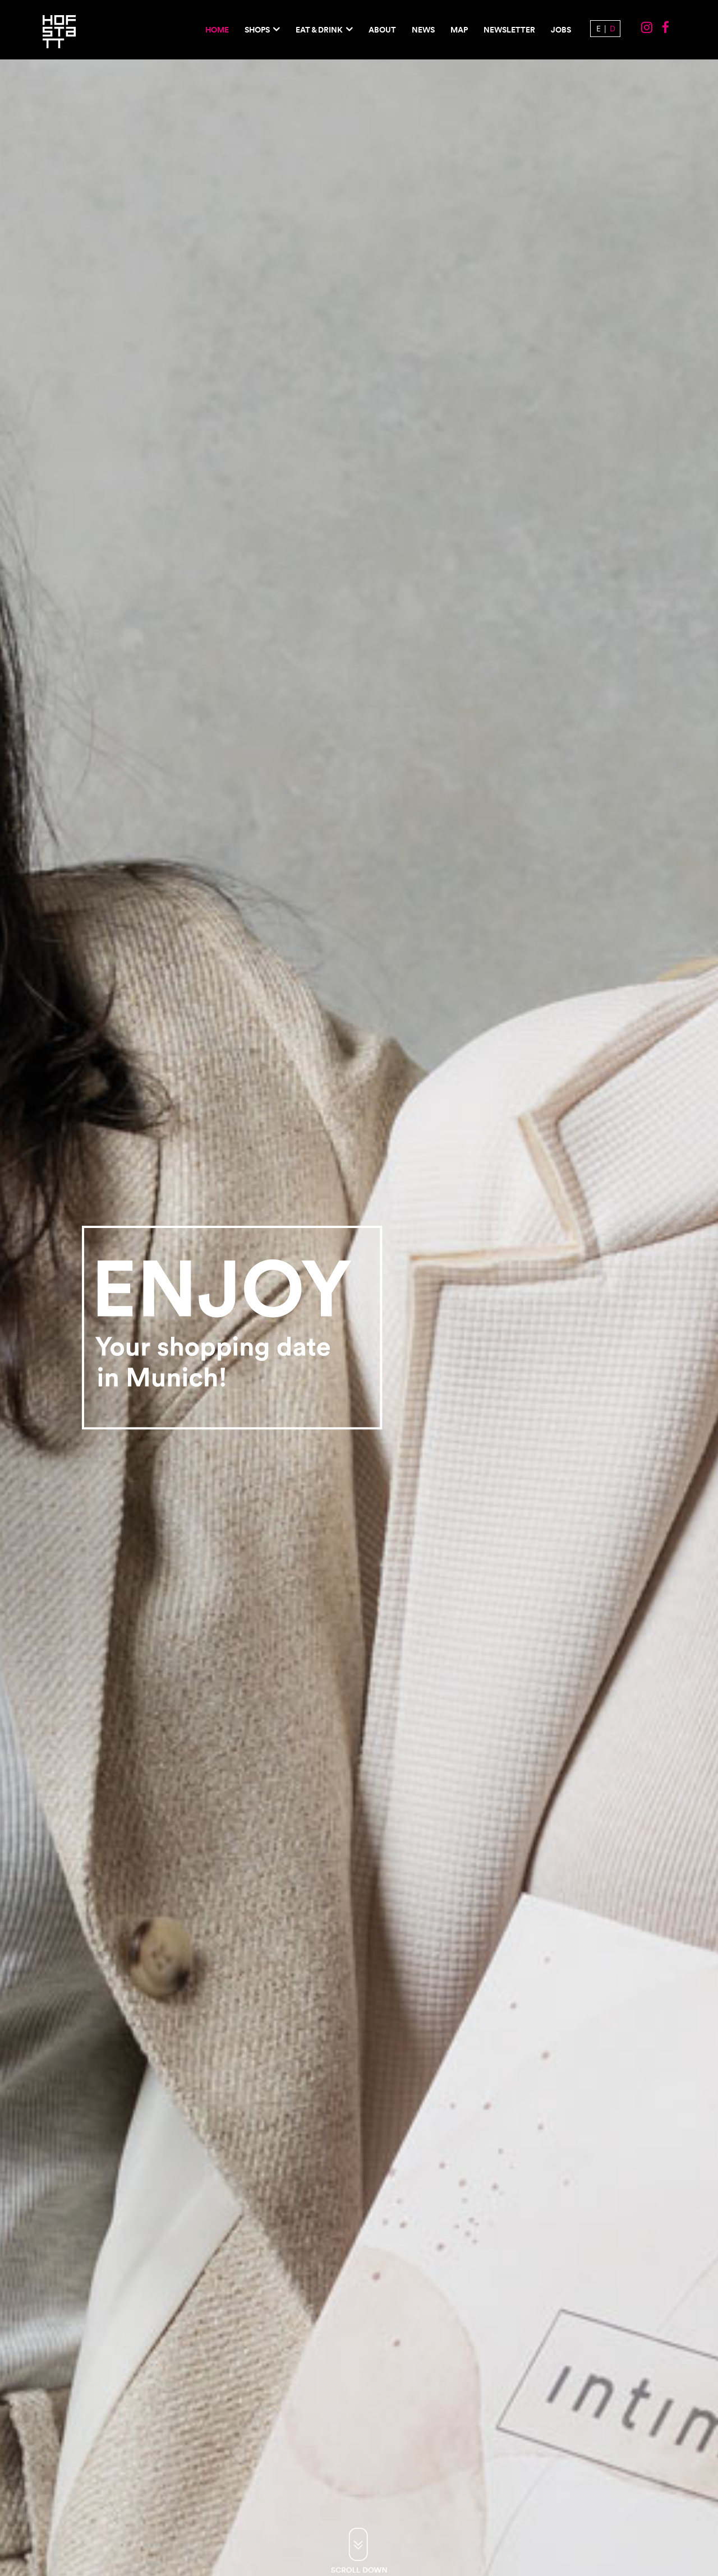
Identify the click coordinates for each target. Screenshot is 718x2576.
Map (459, 29)
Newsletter (509, 29)
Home (217, 29)
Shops (257, 29)
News (423, 29)
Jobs (561, 29)
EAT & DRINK (319, 29)
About (382, 29)
